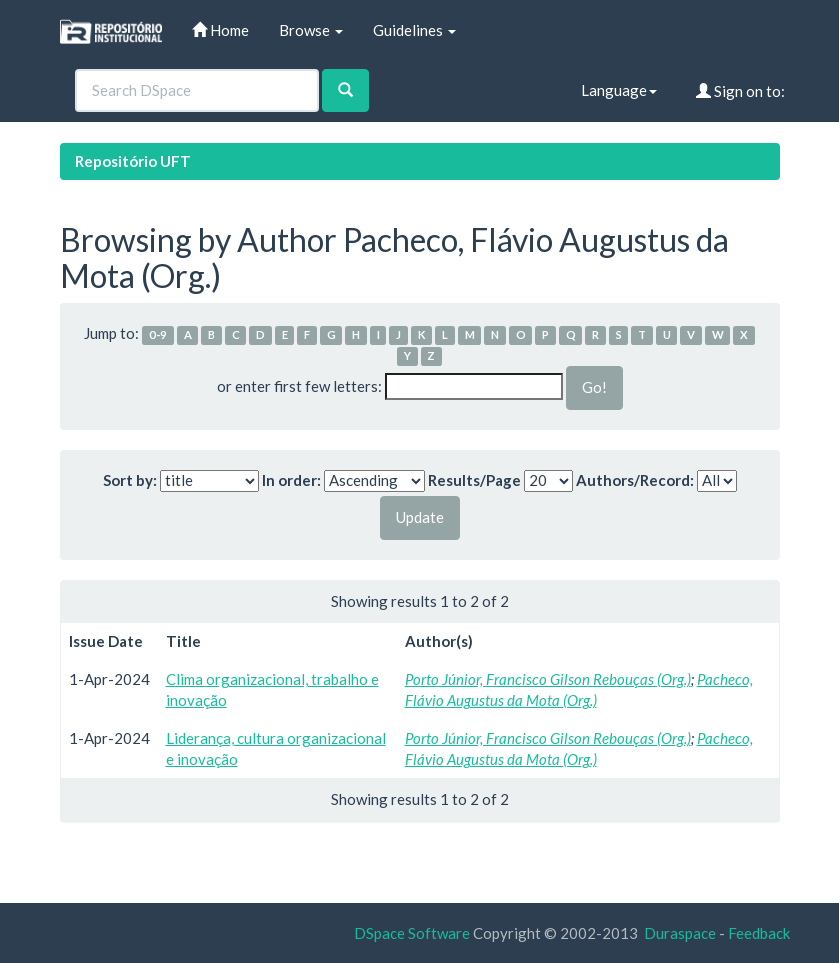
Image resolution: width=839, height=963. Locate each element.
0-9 (158, 334)
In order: (291, 480)
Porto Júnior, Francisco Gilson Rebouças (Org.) (548, 679)
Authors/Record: (635, 480)
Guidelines (414, 30)
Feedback (759, 933)
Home (220, 30)
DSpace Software (412, 933)
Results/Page (474, 480)
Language (619, 90)
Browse (311, 30)
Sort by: (130, 480)
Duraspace (680, 933)
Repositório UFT (133, 161)
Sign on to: (740, 91)
